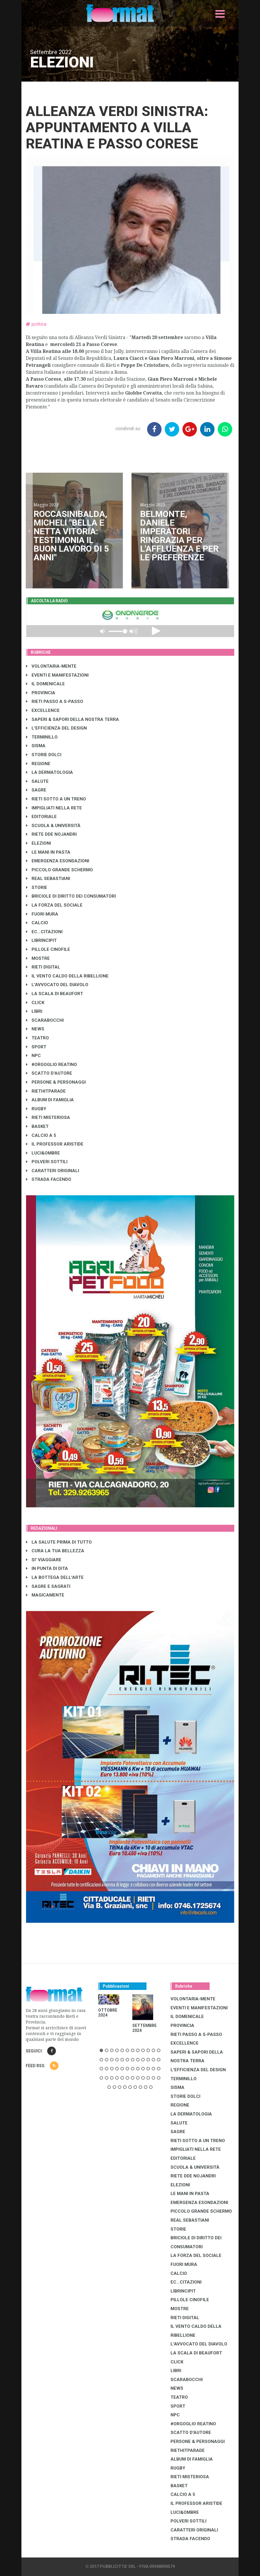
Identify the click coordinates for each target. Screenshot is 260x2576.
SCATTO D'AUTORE (49, 1073)
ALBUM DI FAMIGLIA (50, 1099)
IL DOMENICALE (45, 683)
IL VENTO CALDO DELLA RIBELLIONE (67, 976)
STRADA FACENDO (48, 1179)
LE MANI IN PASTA (48, 852)
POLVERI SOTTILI (46, 1161)
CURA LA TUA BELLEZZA (55, 1550)
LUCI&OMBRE (43, 1153)
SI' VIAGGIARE (43, 1559)
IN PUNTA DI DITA (47, 1568)
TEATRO (37, 1038)
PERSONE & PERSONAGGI (56, 1082)
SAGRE (36, 790)
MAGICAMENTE (45, 1595)
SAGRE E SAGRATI (48, 1586)
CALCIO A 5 (41, 1135)
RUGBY (36, 1108)
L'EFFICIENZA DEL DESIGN (56, 728)
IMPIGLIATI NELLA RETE (54, 808)
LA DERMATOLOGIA (49, 772)
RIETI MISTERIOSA (48, 1117)
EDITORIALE (41, 816)
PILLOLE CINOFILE (48, 949)
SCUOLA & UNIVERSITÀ (53, 825)
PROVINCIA (40, 692)
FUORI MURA (42, 914)
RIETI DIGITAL (43, 967)
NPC (33, 1055)
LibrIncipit (41, 940)
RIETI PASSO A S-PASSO (54, 701)
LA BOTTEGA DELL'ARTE (55, 1577)
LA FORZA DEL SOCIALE (54, 905)
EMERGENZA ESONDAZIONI (57, 860)
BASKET (37, 1126)
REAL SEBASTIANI (48, 878)
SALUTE (37, 781)
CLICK (35, 1002)
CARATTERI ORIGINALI (52, 1170)
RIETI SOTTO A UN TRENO (56, 799)
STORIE (36, 887)
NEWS (35, 1029)
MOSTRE (38, 958)
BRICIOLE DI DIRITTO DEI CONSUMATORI (71, 896)
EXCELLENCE (43, 710)
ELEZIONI (38, 843)
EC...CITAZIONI (44, 931)
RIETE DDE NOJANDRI (51, 834)
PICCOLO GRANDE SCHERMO (59, 869)
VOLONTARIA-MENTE (51, 666)
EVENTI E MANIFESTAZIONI (57, 675)
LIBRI (34, 1011)
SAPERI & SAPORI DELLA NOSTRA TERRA (72, 719)
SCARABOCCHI (45, 1020)
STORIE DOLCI (43, 754)
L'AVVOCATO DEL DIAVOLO (57, 984)
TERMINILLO (42, 737)
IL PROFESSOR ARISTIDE (54, 1144)
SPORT (36, 1046)
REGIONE (38, 763)
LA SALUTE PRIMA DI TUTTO (59, 1542)
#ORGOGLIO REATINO (51, 1064)
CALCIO (37, 922)
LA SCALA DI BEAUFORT (54, 993)
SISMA (35, 745)
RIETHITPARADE (46, 1091)
